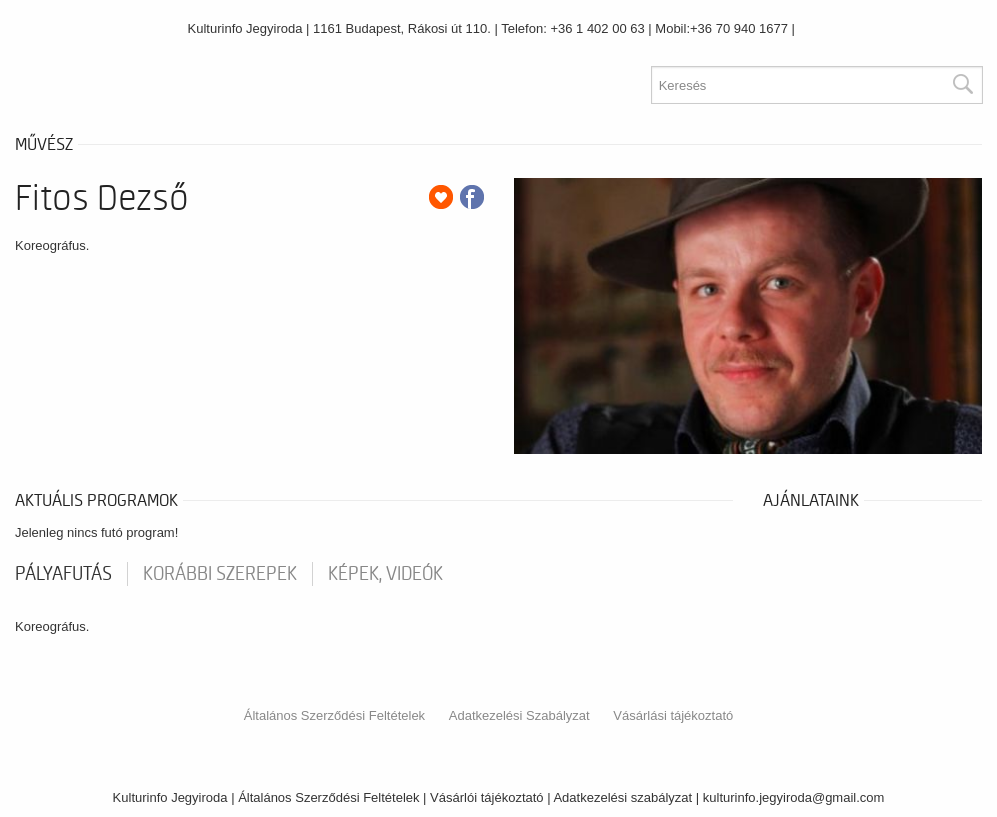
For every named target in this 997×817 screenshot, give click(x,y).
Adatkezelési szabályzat (622, 797)
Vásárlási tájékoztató (673, 715)
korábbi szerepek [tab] (220, 574)
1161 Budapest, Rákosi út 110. (402, 28)
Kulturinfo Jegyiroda (245, 28)
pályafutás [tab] (63, 574)
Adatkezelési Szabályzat (519, 715)
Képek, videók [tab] (385, 574)
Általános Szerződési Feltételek (334, 715)
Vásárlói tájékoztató (486, 797)
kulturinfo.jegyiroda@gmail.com (794, 797)
